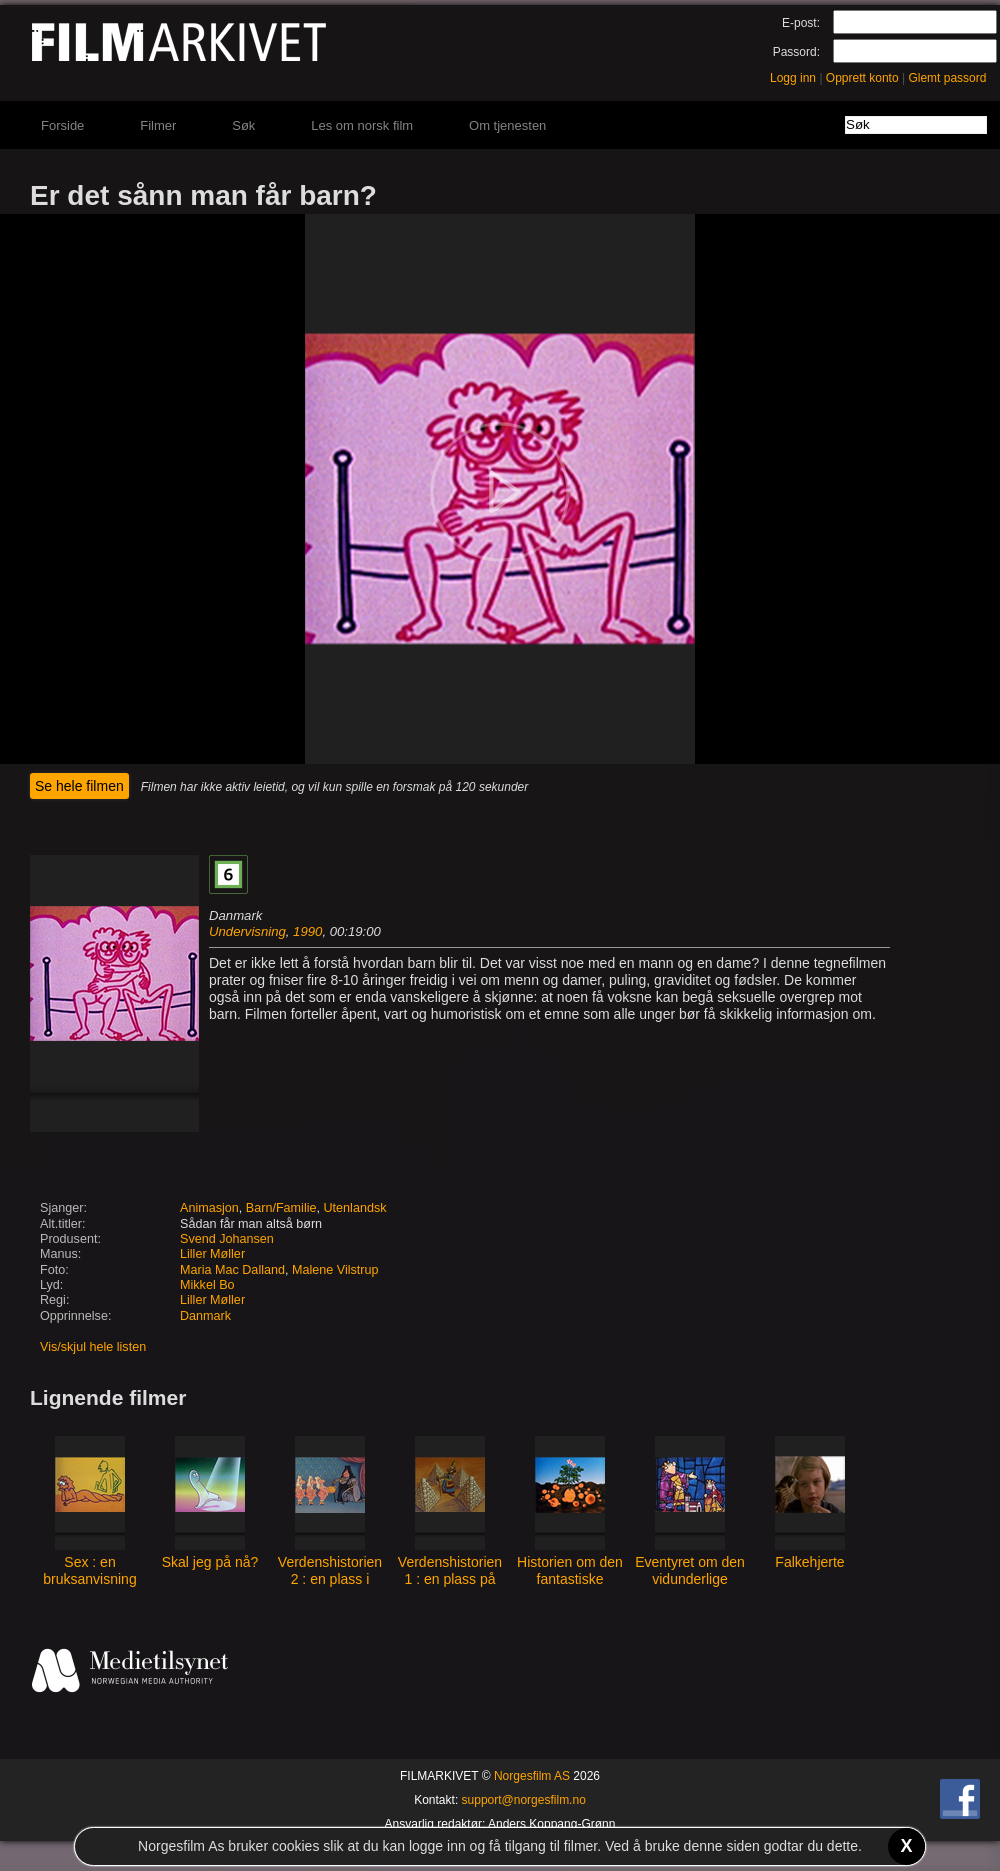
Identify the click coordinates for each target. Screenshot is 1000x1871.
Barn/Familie (281, 1208)
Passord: (796, 52)
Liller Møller (212, 1254)
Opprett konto (862, 78)
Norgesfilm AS (532, 1776)
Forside (62, 125)
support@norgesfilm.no (524, 1800)
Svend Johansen (227, 1239)
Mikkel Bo (207, 1285)
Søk (243, 125)
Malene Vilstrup (335, 1270)
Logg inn (793, 78)
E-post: (801, 23)
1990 (307, 931)
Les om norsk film (362, 125)
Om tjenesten (507, 125)
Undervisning (247, 931)
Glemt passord (947, 78)
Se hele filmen (79, 786)
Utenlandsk (355, 1208)
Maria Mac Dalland (232, 1270)
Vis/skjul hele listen (93, 1347)
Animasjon (209, 1208)
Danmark (205, 1316)
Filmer (158, 125)
